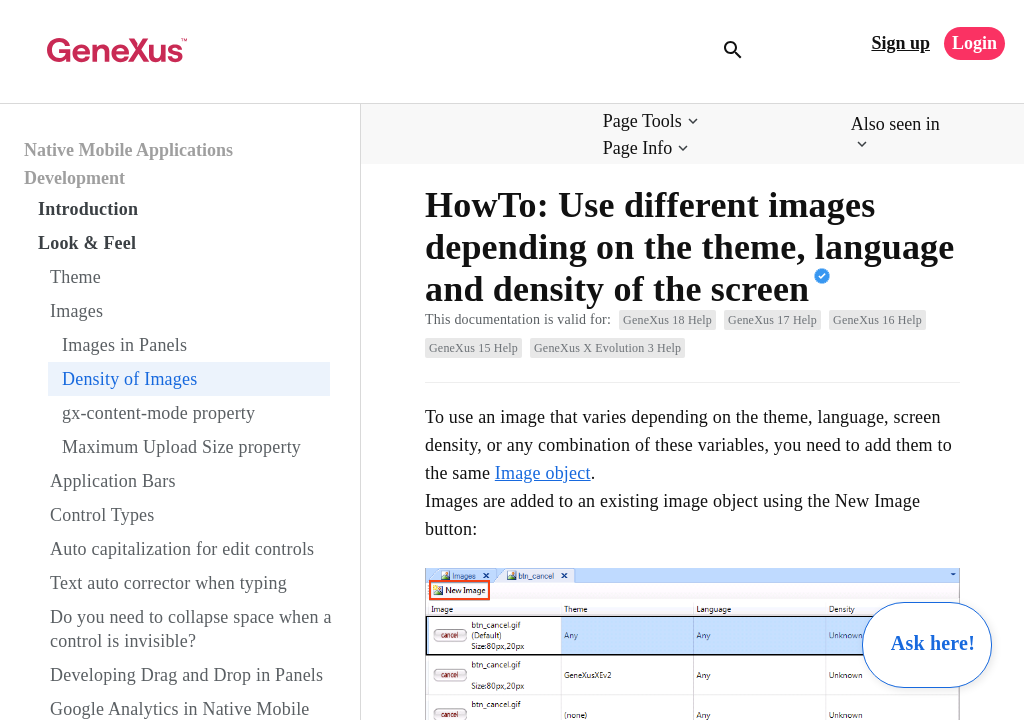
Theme (75, 277)
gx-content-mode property (158, 413)
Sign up (900, 43)
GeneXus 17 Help (772, 320)
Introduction (88, 209)
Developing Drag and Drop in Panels (186, 675)
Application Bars (113, 481)
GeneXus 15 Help (473, 348)
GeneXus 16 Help (877, 320)
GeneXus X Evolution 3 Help (607, 348)
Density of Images (129, 379)
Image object (543, 473)
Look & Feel (87, 243)
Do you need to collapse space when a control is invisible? (191, 629)
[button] (652, 121)
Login (974, 43)
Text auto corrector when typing (168, 583)
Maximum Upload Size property (181, 447)
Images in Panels (124, 345)
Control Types (102, 515)
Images (76, 311)
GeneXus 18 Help (667, 320)
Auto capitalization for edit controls (182, 549)
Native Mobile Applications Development (128, 164)
